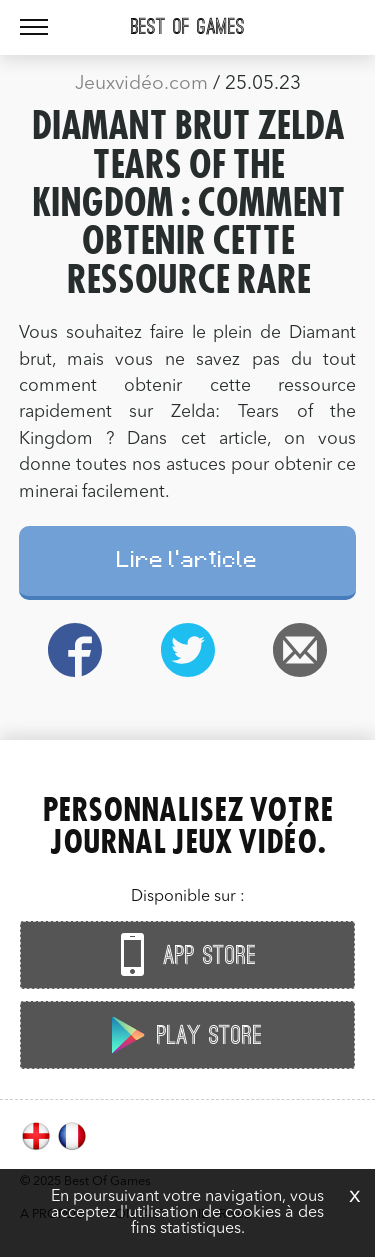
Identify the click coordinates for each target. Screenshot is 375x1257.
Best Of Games (188, 27)
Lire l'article (187, 562)
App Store (183, 954)
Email (300, 650)
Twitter (187, 650)
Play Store (183, 1034)
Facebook (75, 650)
